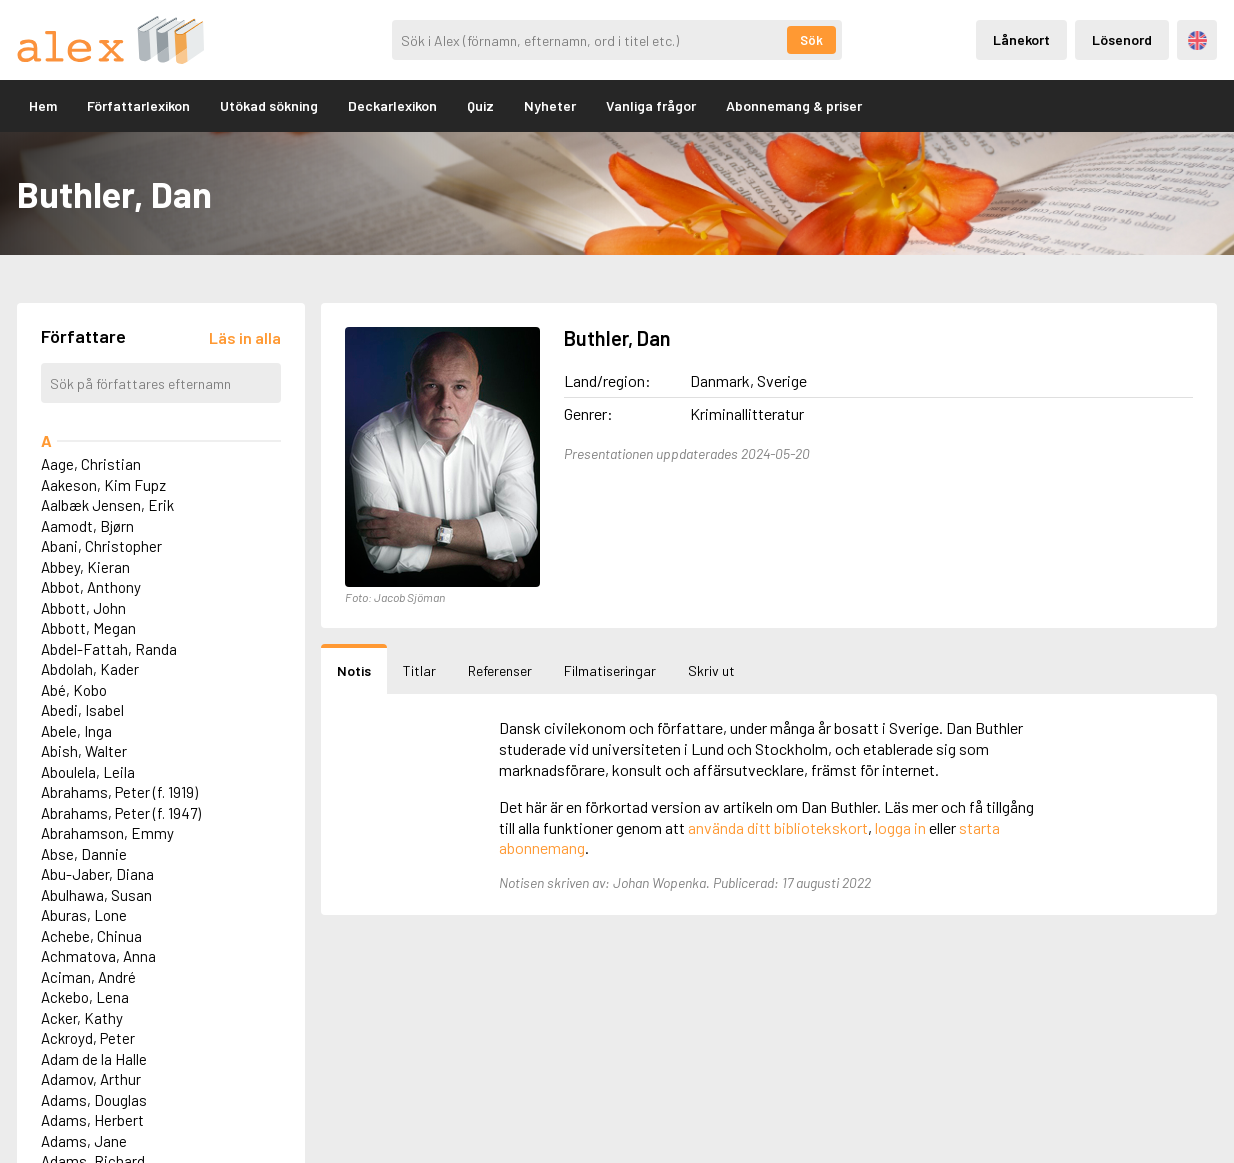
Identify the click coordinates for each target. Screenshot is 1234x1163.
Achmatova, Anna (98, 956)
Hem (43, 105)
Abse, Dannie (84, 854)
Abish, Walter (84, 751)
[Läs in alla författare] (245, 337)
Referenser (500, 670)
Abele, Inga (76, 731)
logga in (900, 827)
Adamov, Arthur (91, 1079)
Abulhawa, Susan (96, 895)
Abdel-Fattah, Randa (109, 649)
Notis (354, 670)
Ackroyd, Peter (88, 1038)
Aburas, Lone (84, 915)
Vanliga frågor (651, 105)
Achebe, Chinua (91, 936)
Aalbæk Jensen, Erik (107, 505)
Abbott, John (83, 608)
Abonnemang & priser (794, 105)
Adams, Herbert (92, 1120)
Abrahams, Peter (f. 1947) (121, 813)
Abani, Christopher (101, 546)
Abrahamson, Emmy (107, 833)
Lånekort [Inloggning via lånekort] (1021, 39)
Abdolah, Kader (90, 669)
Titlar (419, 670)
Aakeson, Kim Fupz (103, 485)
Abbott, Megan (88, 628)
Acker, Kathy (82, 1018)
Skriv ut (711, 670)
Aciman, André (88, 977)
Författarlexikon (138, 105)
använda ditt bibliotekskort (778, 827)
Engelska (1197, 40)
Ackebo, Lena (85, 997)
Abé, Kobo (74, 690)
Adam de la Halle (94, 1059)
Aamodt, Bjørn (87, 526)
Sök (811, 40)
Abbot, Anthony (91, 587)
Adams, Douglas (94, 1100)
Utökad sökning (269, 105)
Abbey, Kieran (85, 567)
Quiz (480, 105)
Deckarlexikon (392, 105)
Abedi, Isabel (82, 710)
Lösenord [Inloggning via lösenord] (1122, 39)
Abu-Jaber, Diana (97, 874)
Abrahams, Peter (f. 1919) (119, 792)
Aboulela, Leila (88, 772)
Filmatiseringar (610, 670)
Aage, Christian (91, 464)
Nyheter (550, 105)
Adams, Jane (84, 1141)
